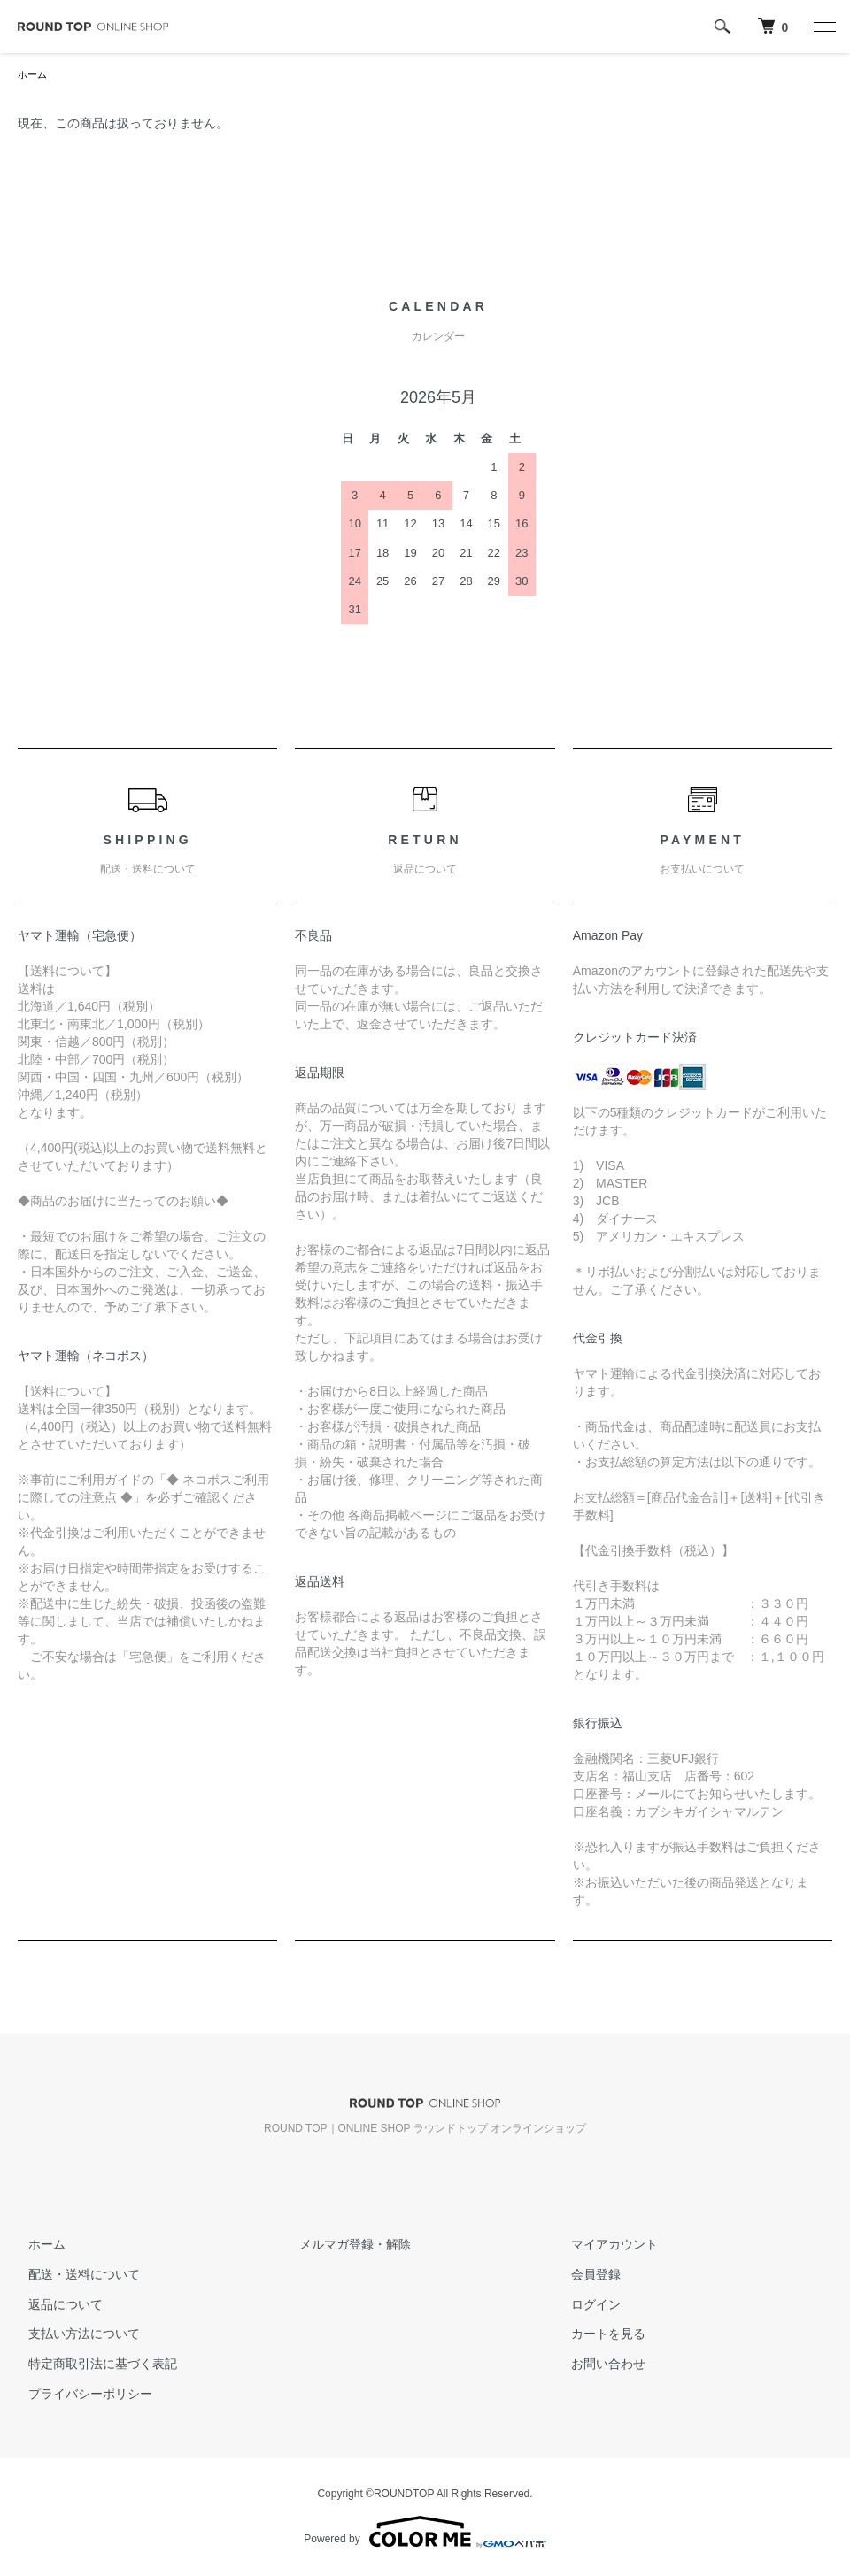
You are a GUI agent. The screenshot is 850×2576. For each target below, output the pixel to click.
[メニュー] (823, 26)
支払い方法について (73, 2335)
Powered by (424, 2533)
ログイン (585, 2306)
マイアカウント (603, 2246)
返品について (55, 2306)
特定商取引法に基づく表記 (92, 2365)
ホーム (34, 75)
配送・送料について (73, 2276)
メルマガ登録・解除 (345, 2246)
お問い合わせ (597, 2365)
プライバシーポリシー (80, 2395)
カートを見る (597, 2335)
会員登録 (585, 2276)
